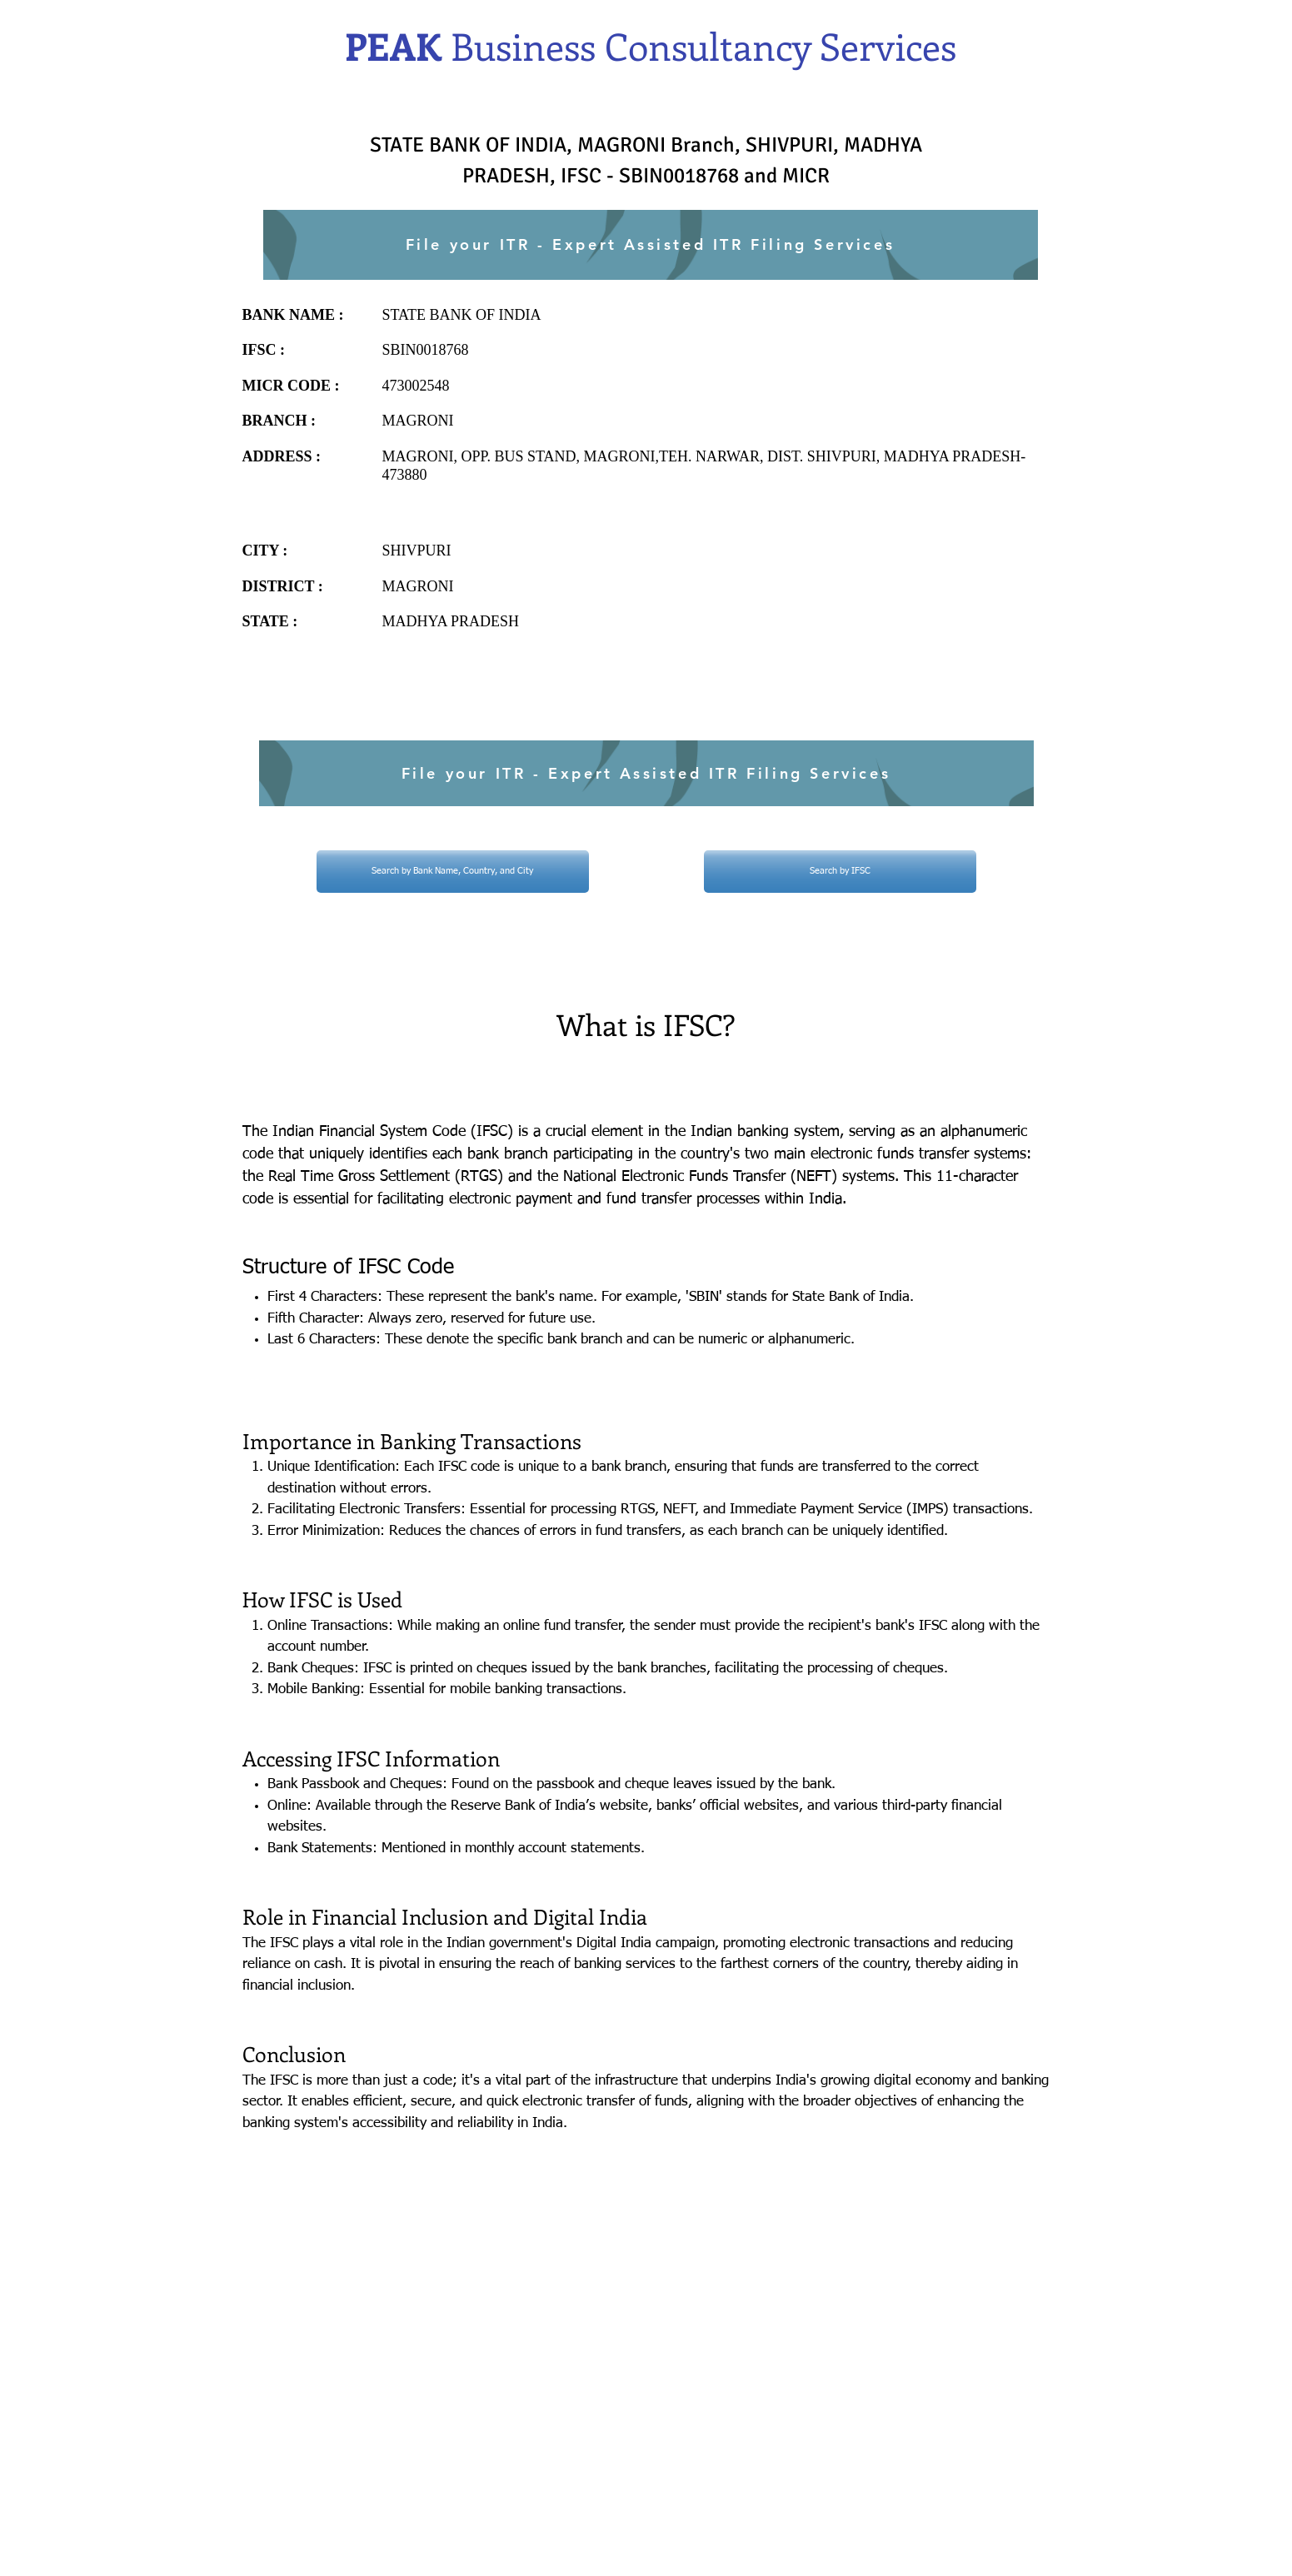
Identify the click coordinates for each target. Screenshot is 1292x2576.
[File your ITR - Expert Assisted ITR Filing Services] (650, 245)
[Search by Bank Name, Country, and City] (453, 871)
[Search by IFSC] (840, 871)
